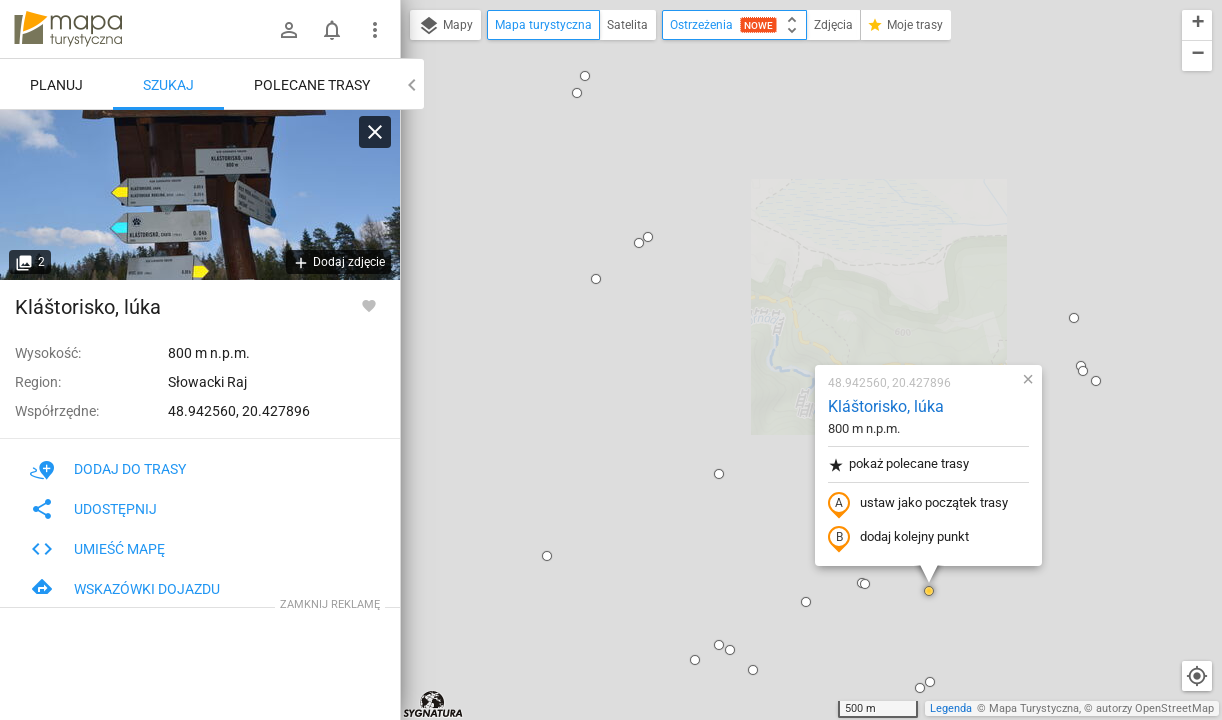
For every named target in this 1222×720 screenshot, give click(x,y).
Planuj (56, 85)
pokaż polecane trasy (780, 233)
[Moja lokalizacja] (1197, 676)
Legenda (951, 708)
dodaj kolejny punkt (780, 307)
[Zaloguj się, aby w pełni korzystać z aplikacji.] (369, 305)
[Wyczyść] (375, 132)
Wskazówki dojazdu (125, 589)
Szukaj (168, 85)
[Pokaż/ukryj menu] (375, 30)
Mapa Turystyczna (1034, 708)
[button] (478, 48)
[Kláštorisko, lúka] (200, 195)
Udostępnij (93, 509)
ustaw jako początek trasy (800, 273)
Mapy (445, 26)
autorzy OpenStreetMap (1155, 708)
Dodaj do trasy (108, 469)
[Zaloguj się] (289, 30)
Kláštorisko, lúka (768, 175)
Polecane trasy (312, 85)
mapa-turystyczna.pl (68, 29)
